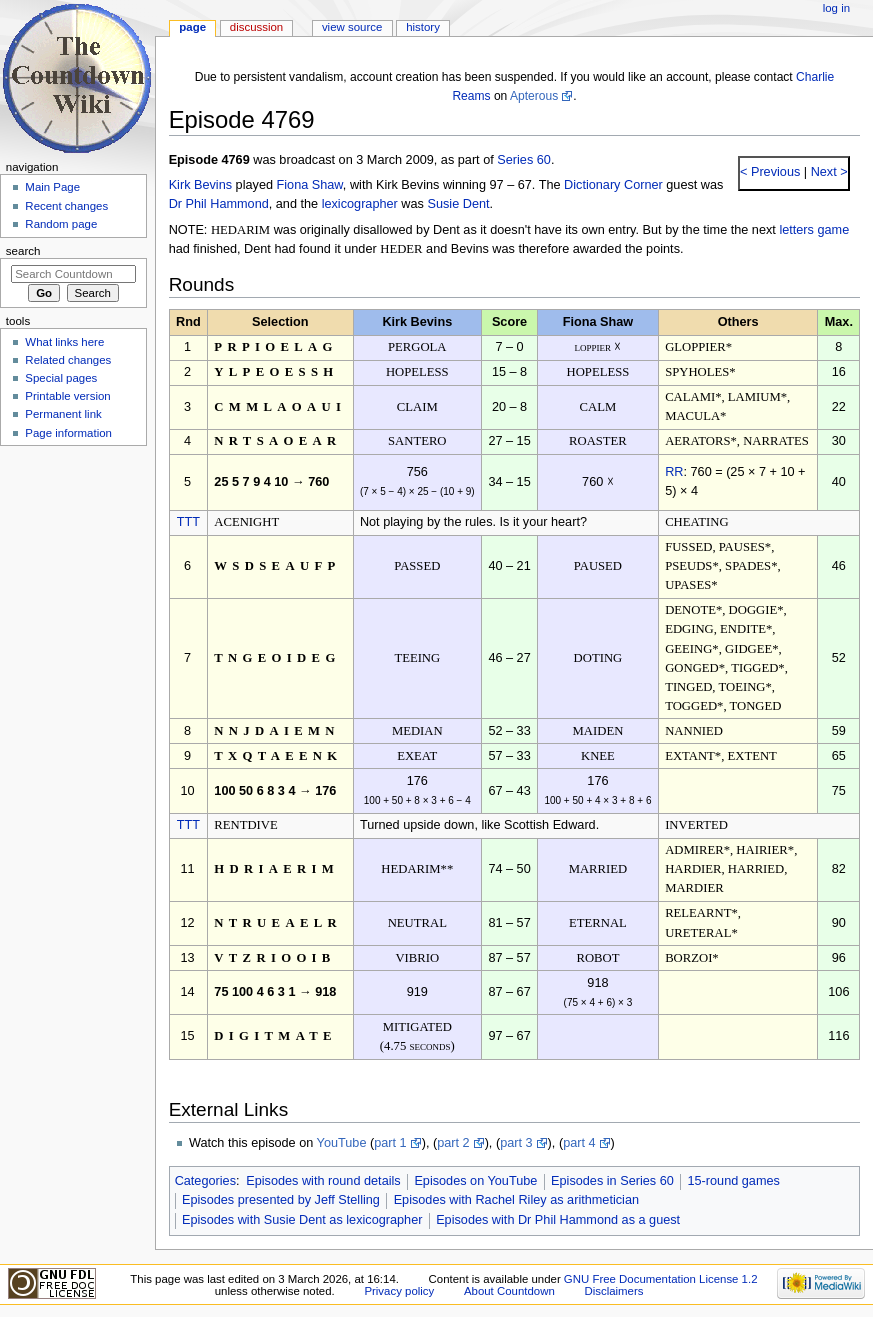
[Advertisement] (73, 603)
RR (674, 472)
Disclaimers (613, 1291)
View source (352, 27)
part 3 (516, 1143)
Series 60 (524, 160)
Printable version (67, 396)
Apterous (534, 96)
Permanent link (63, 414)
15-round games (733, 1181)
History (423, 27)
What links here (64, 342)
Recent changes (66, 206)
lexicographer (360, 204)
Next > (827, 172)
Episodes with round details (323, 1181)
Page (192, 27)
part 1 (390, 1143)
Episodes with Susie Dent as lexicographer (302, 1220)
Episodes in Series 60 (612, 1181)
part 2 (453, 1143)
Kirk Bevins (200, 185)
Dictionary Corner (613, 185)
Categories (205, 1181)
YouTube (342, 1143)
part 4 (579, 1143)
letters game (814, 230)
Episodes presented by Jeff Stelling (281, 1200)
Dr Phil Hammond (219, 204)
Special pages (61, 378)
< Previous (770, 172)
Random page (61, 224)
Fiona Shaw (310, 185)
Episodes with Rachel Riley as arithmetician (516, 1200)
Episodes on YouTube (475, 1181)
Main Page (52, 187)
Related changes (68, 360)
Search (23, 251)
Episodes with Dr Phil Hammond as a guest (558, 1220)
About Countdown (509, 1291)
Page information (68, 433)
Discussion (256, 27)
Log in (836, 8)
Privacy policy (399, 1291)
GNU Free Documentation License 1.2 (661, 1279)
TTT (188, 522)
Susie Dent (458, 204)
